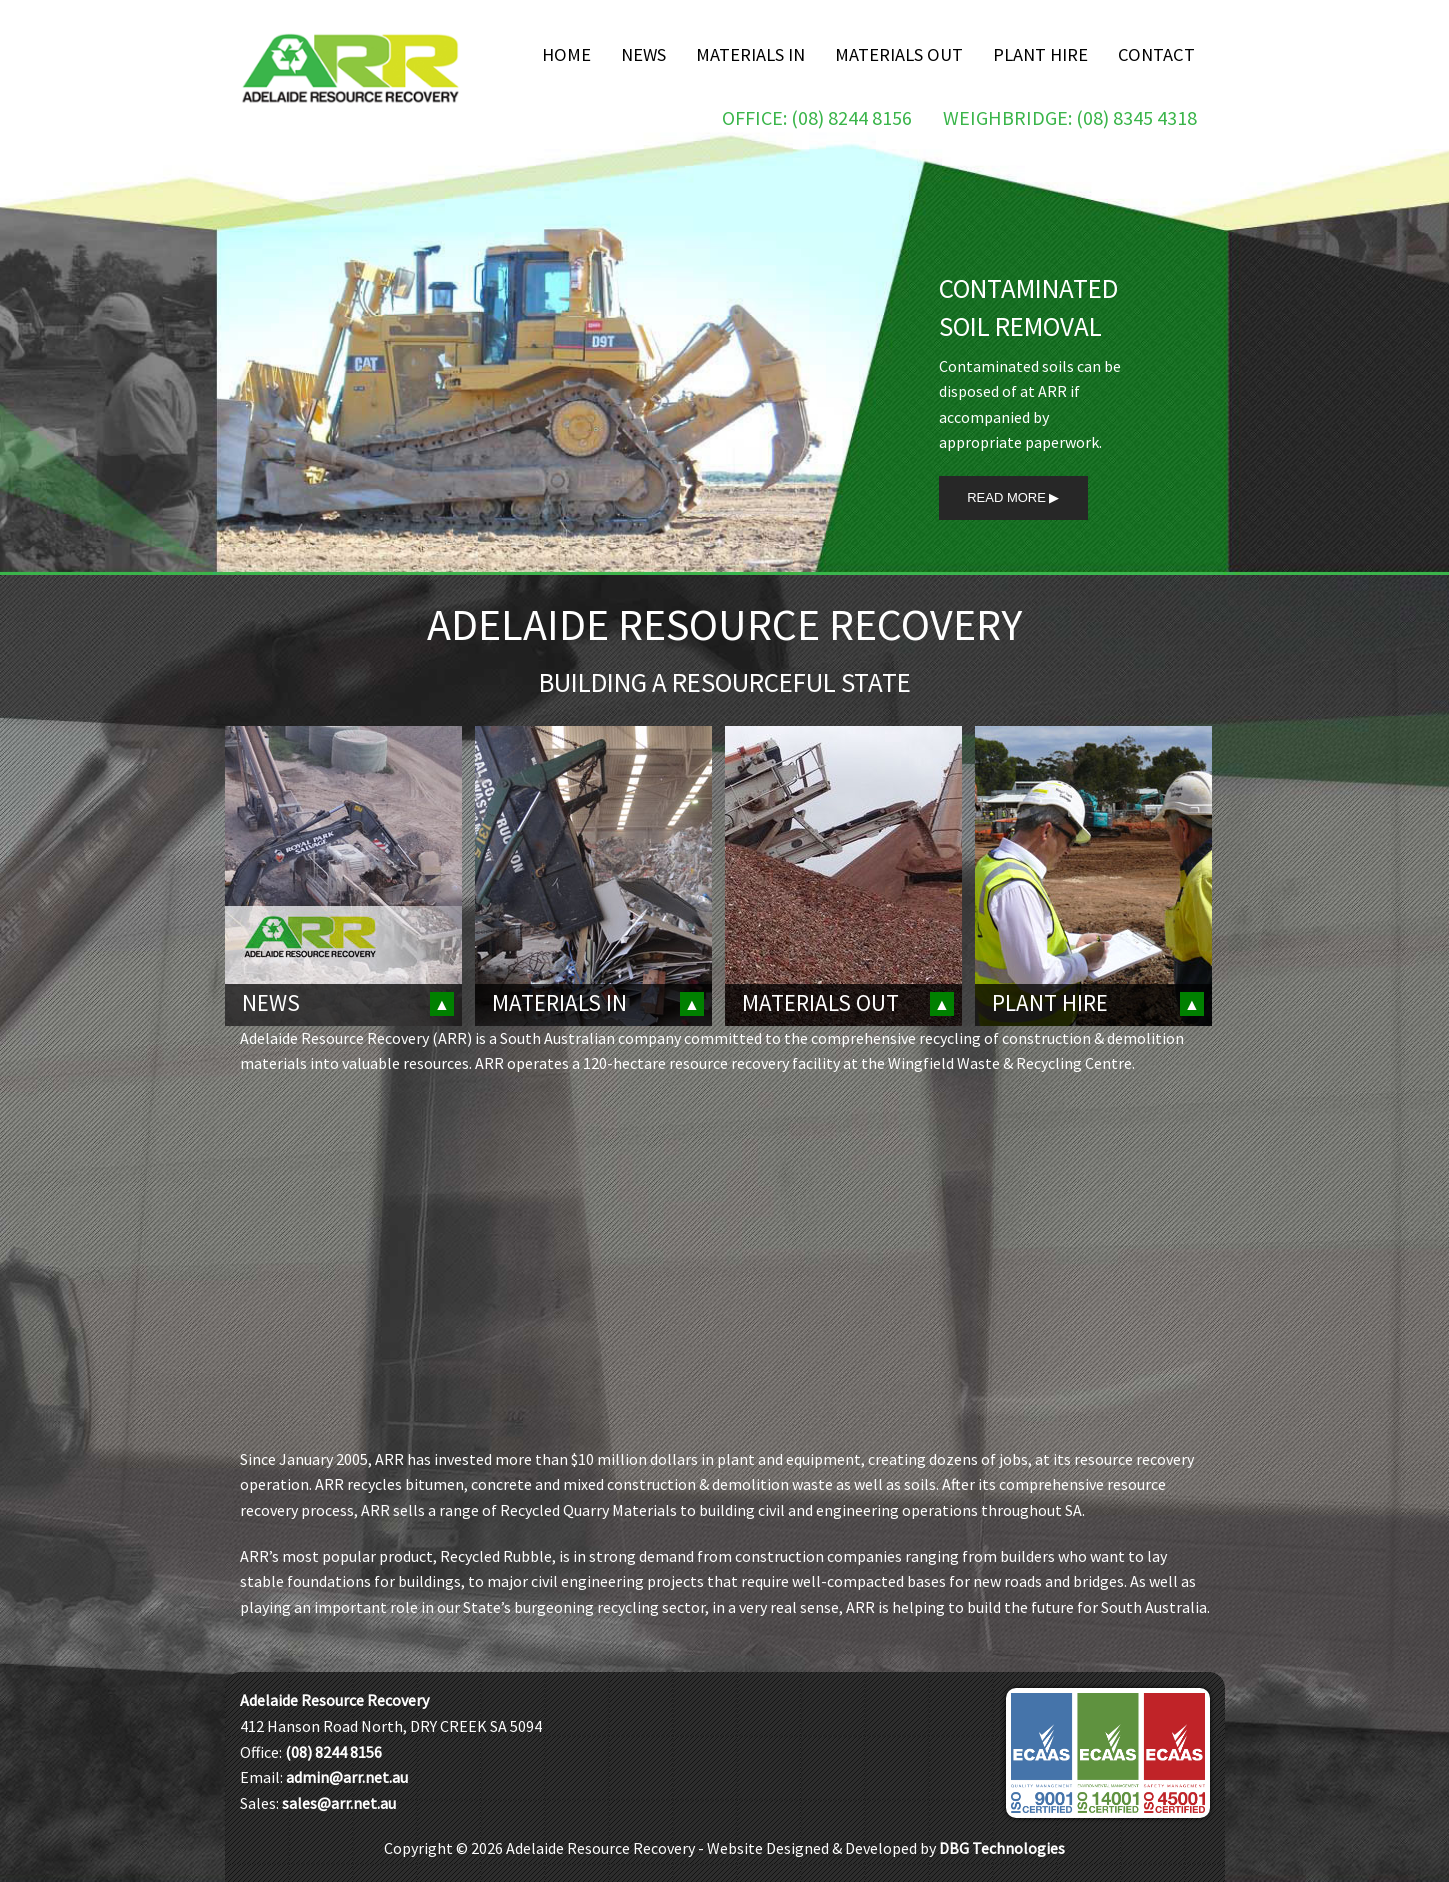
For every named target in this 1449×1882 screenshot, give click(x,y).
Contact (1156, 54)
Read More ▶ (1013, 497)
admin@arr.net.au (347, 1777)
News (643, 54)
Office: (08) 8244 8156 (817, 117)
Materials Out (899, 54)
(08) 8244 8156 (333, 1752)
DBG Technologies (1002, 1848)
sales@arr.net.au (339, 1803)
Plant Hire (1040, 54)
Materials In (750, 54)
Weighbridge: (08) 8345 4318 (1070, 117)
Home (566, 54)
